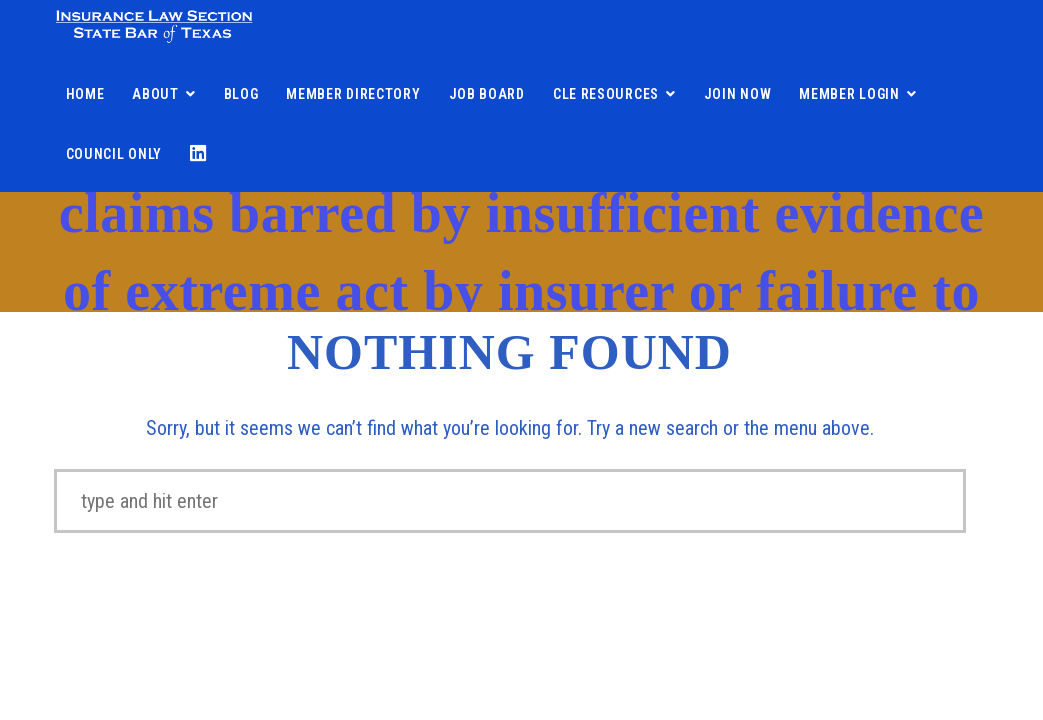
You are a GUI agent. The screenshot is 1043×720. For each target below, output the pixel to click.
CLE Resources (606, 94)
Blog (241, 94)
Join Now (738, 94)
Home (85, 94)
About (155, 94)
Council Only (114, 154)
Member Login (849, 94)
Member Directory (353, 94)
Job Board (487, 94)
